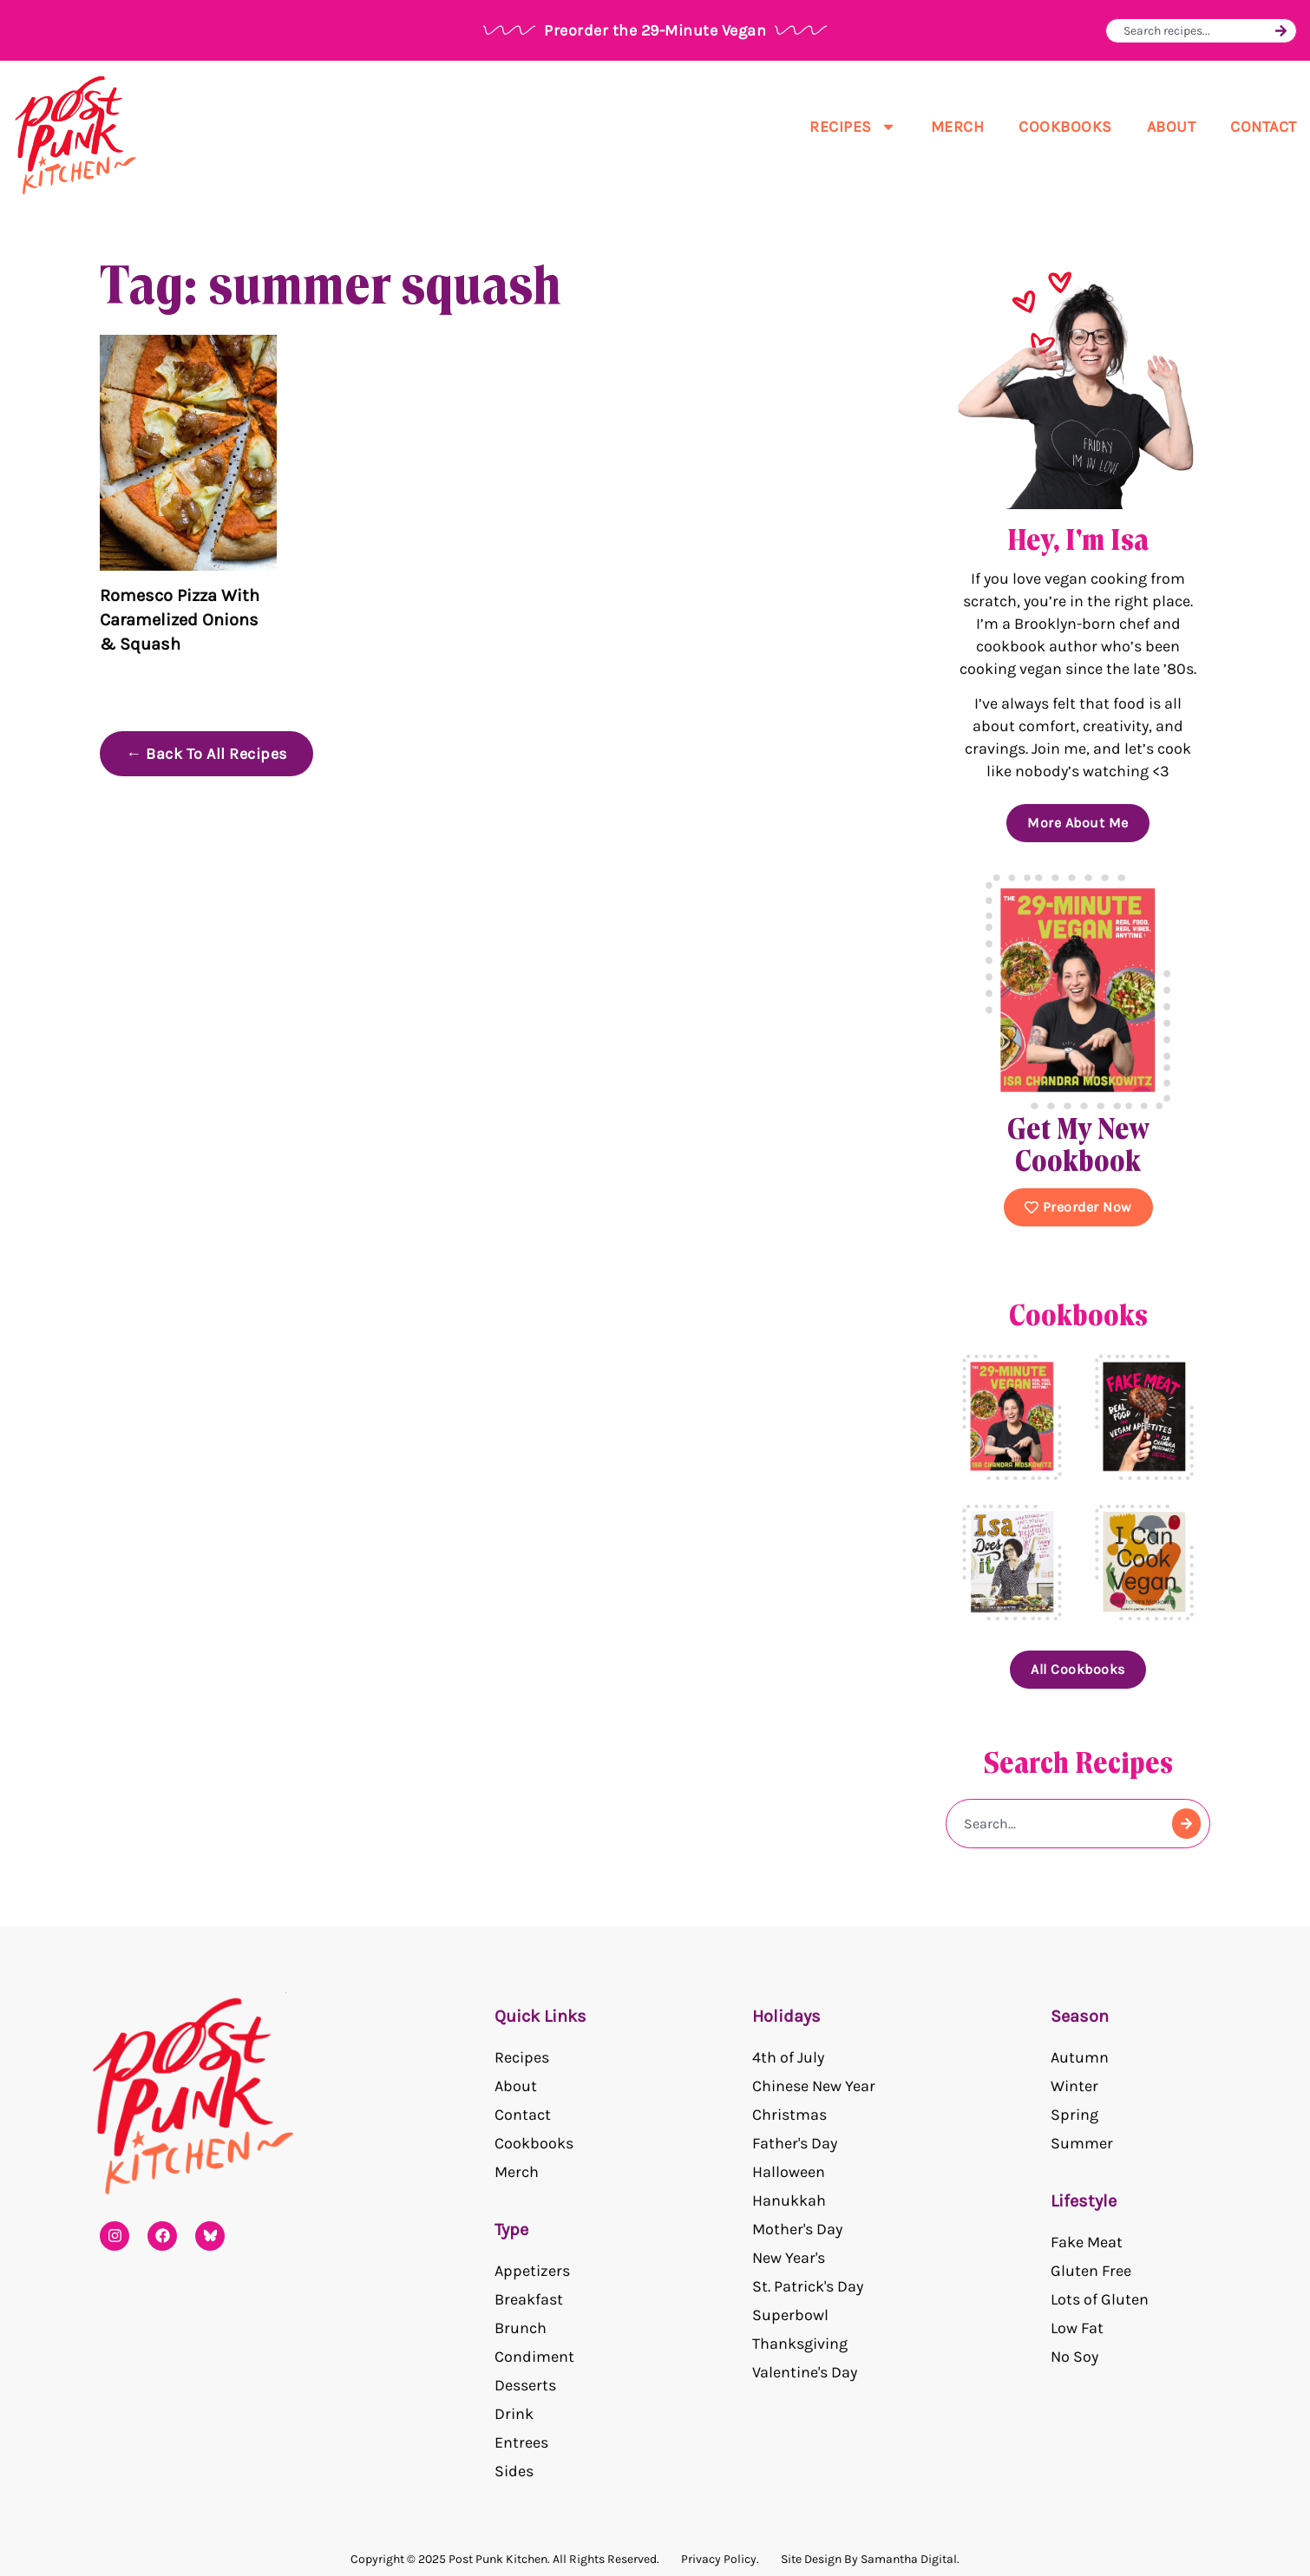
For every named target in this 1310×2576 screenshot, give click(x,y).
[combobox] (1196, 30)
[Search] (1281, 30)
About (1171, 126)
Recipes (852, 126)
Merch (958, 126)
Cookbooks (1065, 126)
